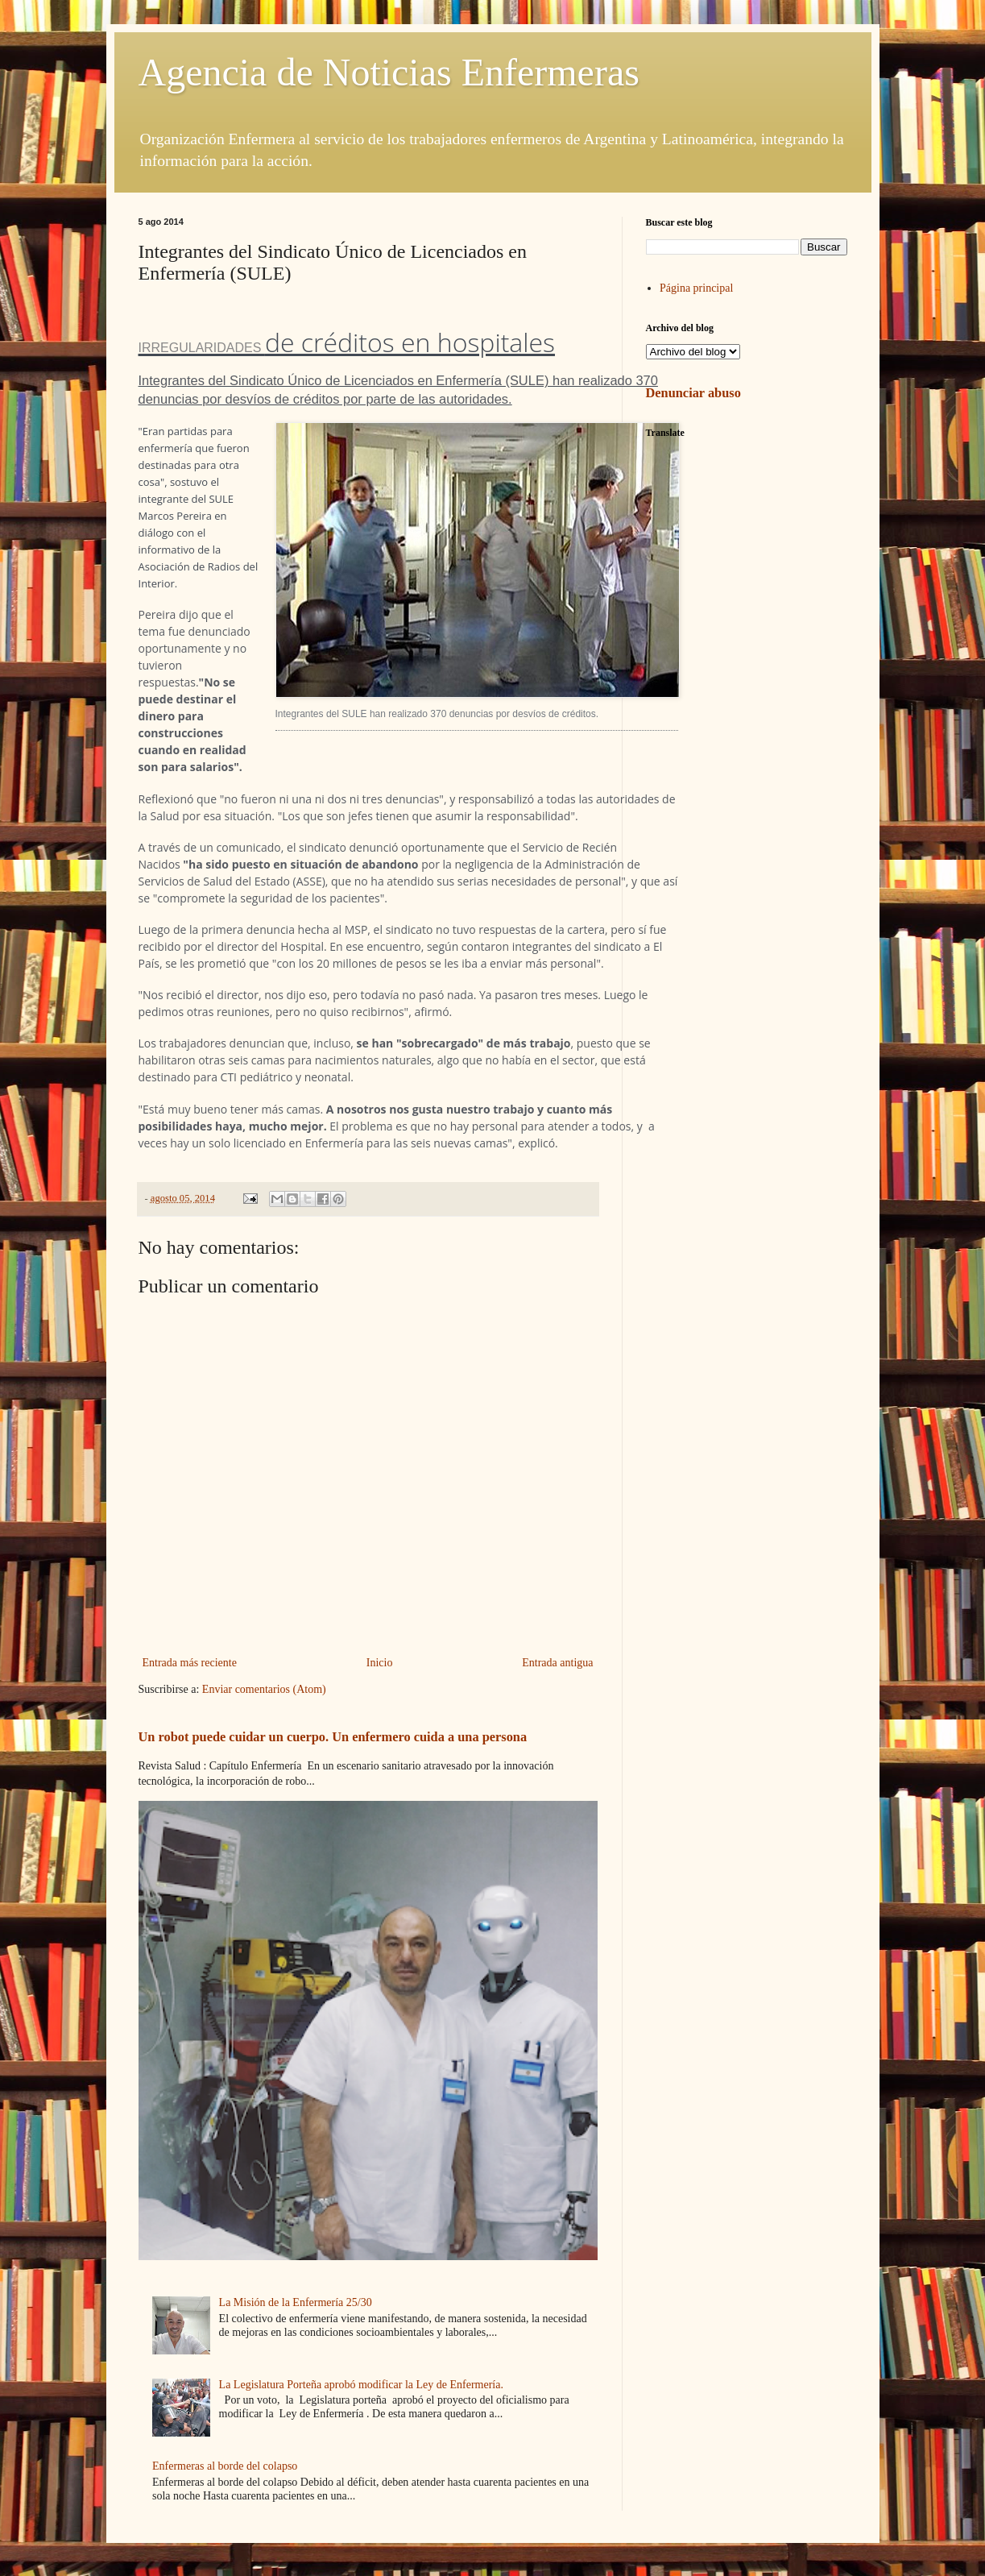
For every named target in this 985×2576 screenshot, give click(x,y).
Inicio (379, 1663)
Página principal (696, 288)
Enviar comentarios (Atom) (264, 1689)
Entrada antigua (557, 1663)
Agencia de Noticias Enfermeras (389, 72)
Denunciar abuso (693, 392)
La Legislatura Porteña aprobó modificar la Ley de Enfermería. (361, 2385)
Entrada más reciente (190, 1663)
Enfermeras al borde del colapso (224, 2466)
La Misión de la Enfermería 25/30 (295, 2302)
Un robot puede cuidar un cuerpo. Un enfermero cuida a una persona (333, 1736)
